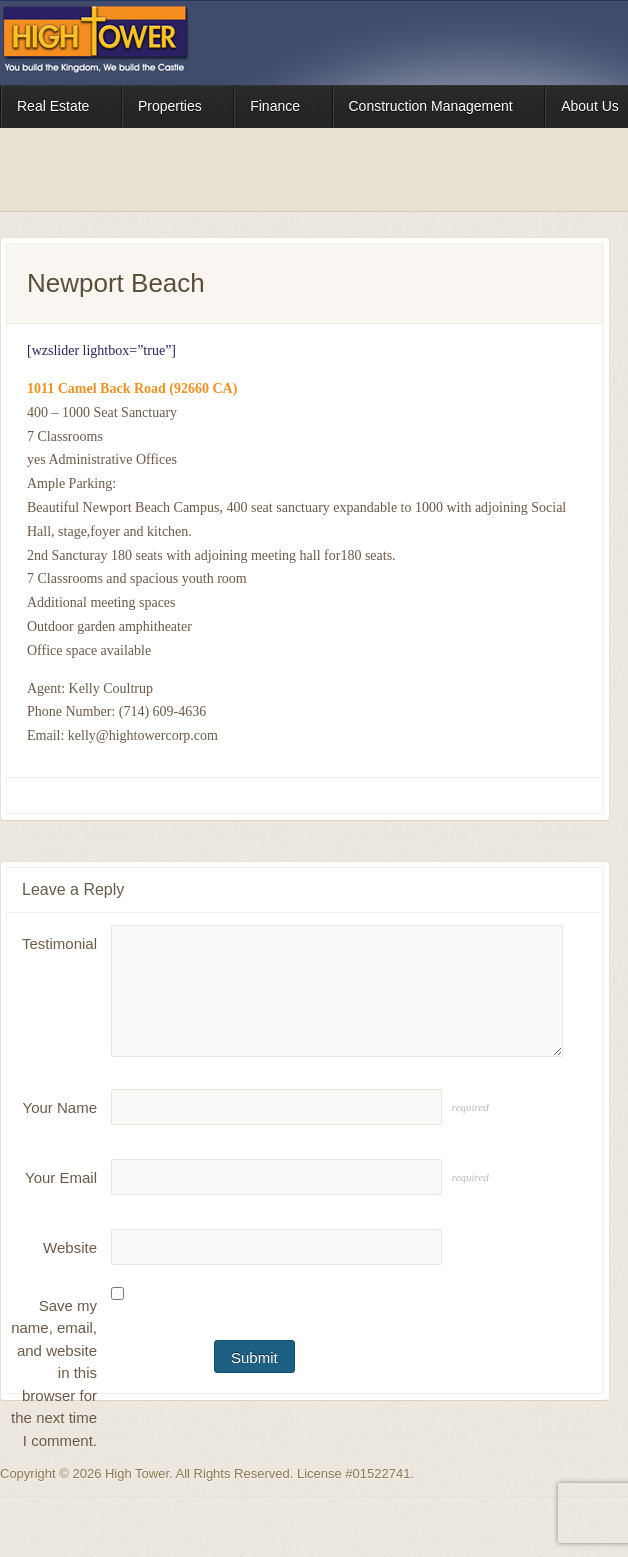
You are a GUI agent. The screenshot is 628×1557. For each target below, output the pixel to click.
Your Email (61, 1177)
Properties (172, 109)
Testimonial (59, 943)
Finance (277, 109)
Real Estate (55, 109)
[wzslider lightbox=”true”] (101, 350)
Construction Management (433, 109)
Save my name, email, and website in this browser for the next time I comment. (54, 1373)
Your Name (60, 1107)
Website (70, 1247)
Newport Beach (116, 283)
